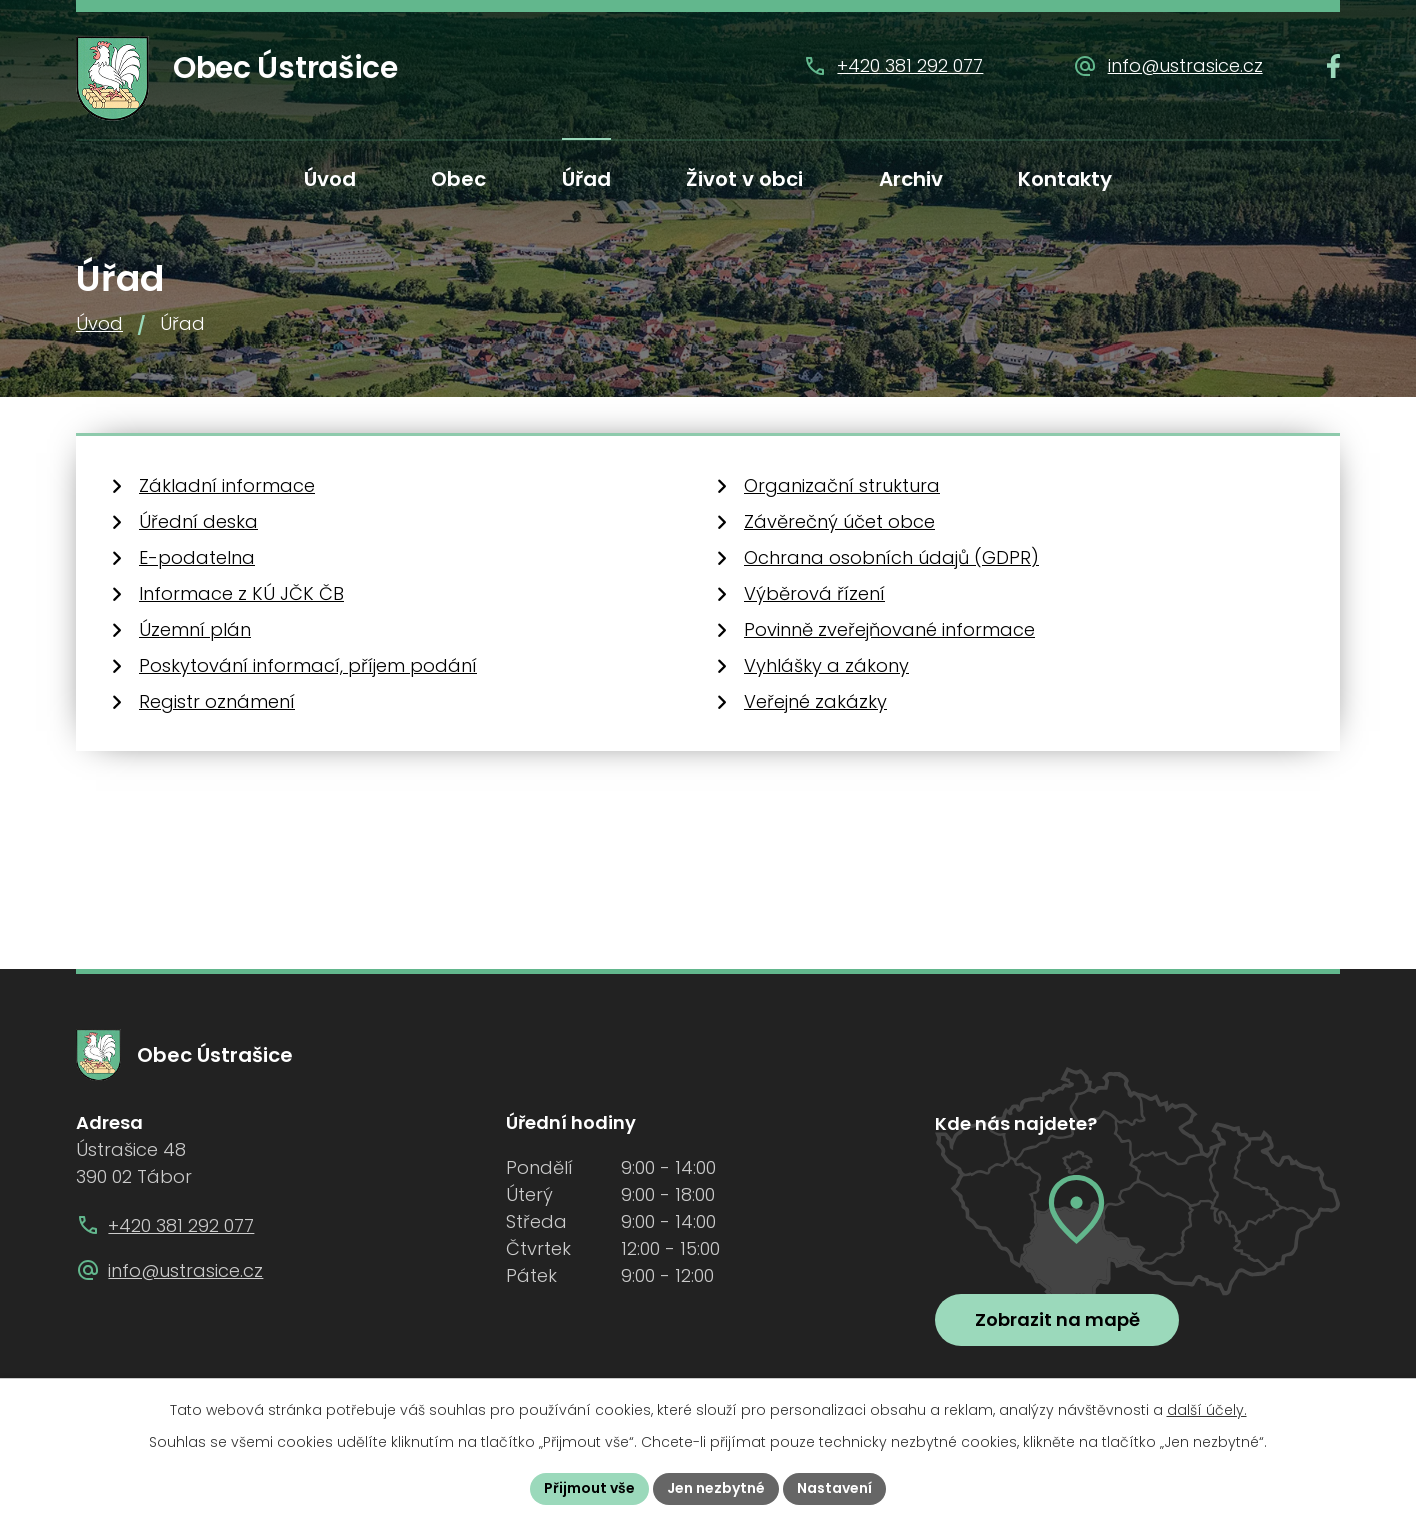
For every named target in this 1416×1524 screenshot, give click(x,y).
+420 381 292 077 (910, 65)
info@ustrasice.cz (1185, 65)
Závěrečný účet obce (839, 521)
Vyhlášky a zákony (826, 665)
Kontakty (1065, 179)
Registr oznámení (217, 701)
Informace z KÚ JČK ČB (241, 593)
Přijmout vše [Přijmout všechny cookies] (589, 1488)
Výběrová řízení (814, 593)
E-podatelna (197, 557)
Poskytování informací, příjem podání (308, 665)
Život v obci (744, 179)
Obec (458, 179)
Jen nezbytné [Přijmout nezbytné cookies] (716, 1488)
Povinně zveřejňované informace (889, 629)
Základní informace (227, 485)
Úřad (586, 179)
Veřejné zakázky (815, 701)
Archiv (911, 179)
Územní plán (195, 629)
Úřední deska (198, 521)
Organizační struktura (842, 485)
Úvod (330, 179)
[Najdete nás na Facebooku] (1333, 66)
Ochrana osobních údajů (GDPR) (891, 557)
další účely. (1207, 1410)
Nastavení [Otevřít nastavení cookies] (834, 1488)
